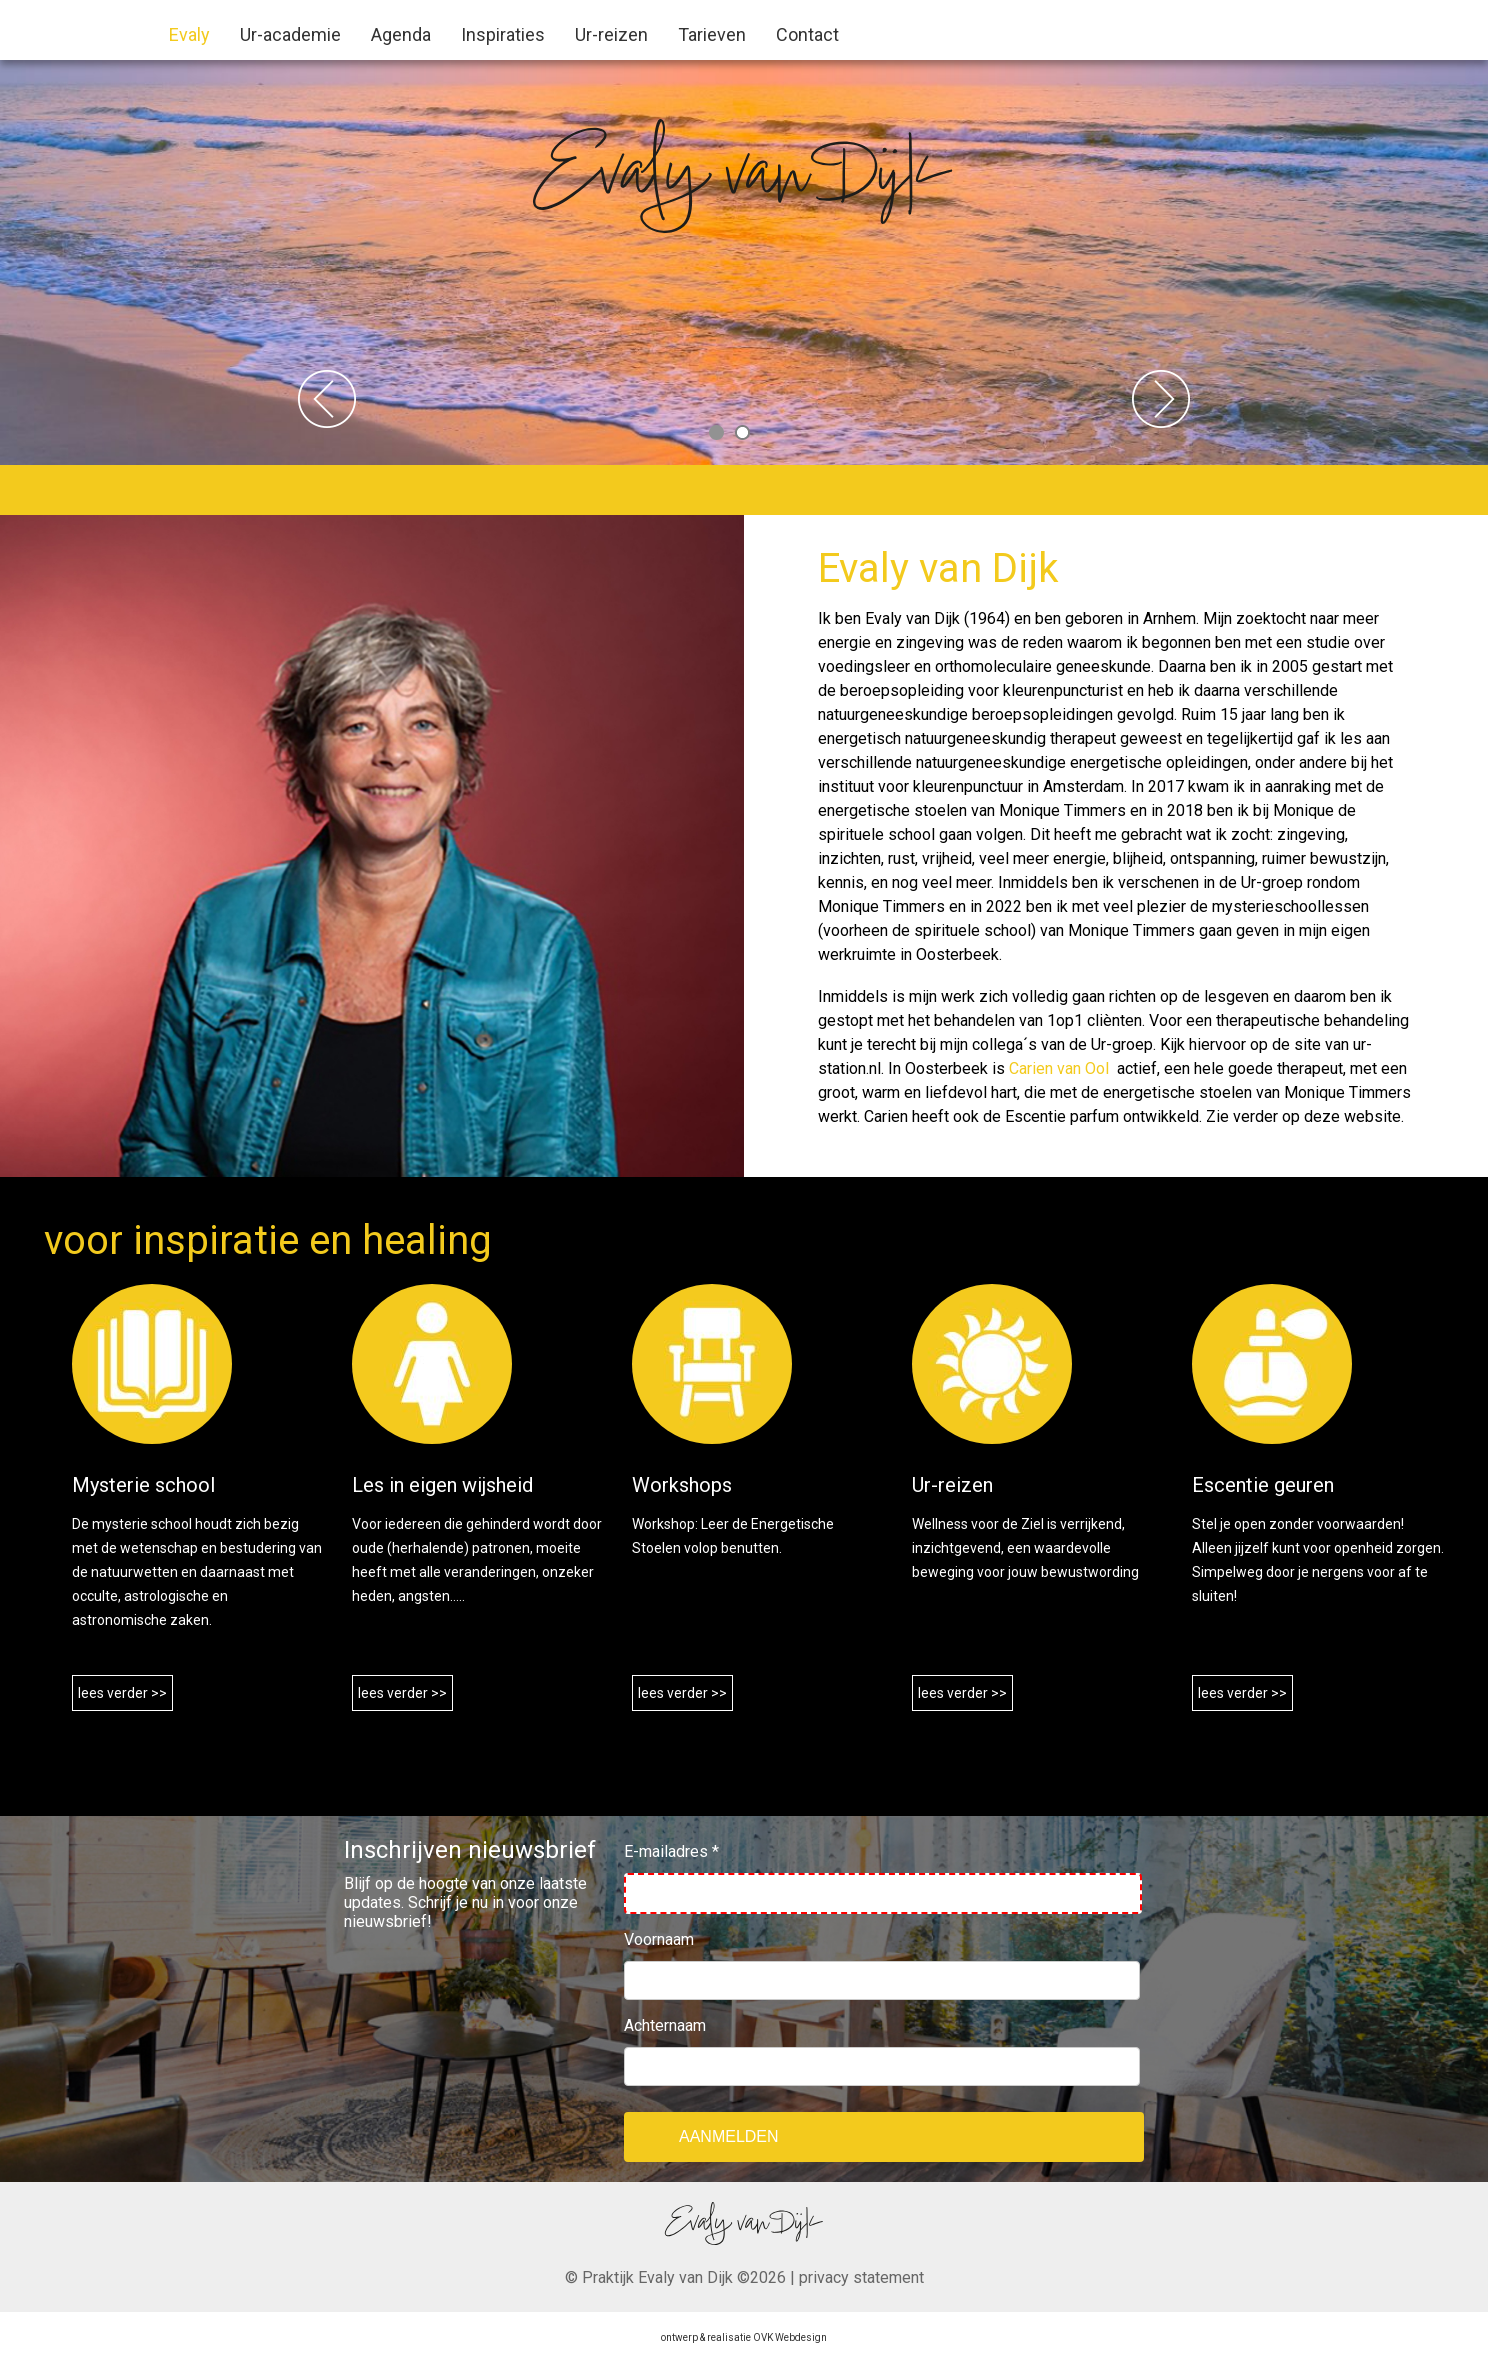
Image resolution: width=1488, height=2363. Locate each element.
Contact (807, 34)
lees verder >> (122, 1693)
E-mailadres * (671, 1851)
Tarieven (712, 34)
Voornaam (659, 1939)
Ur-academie (290, 34)
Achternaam (665, 2025)
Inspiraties (503, 34)
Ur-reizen (611, 34)
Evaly (189, 34)
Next (1161, 399)
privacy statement (861, 2277)
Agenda (401, 34)
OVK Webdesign (790, 2337)
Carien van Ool (1061, 1068)
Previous (327, 399)
